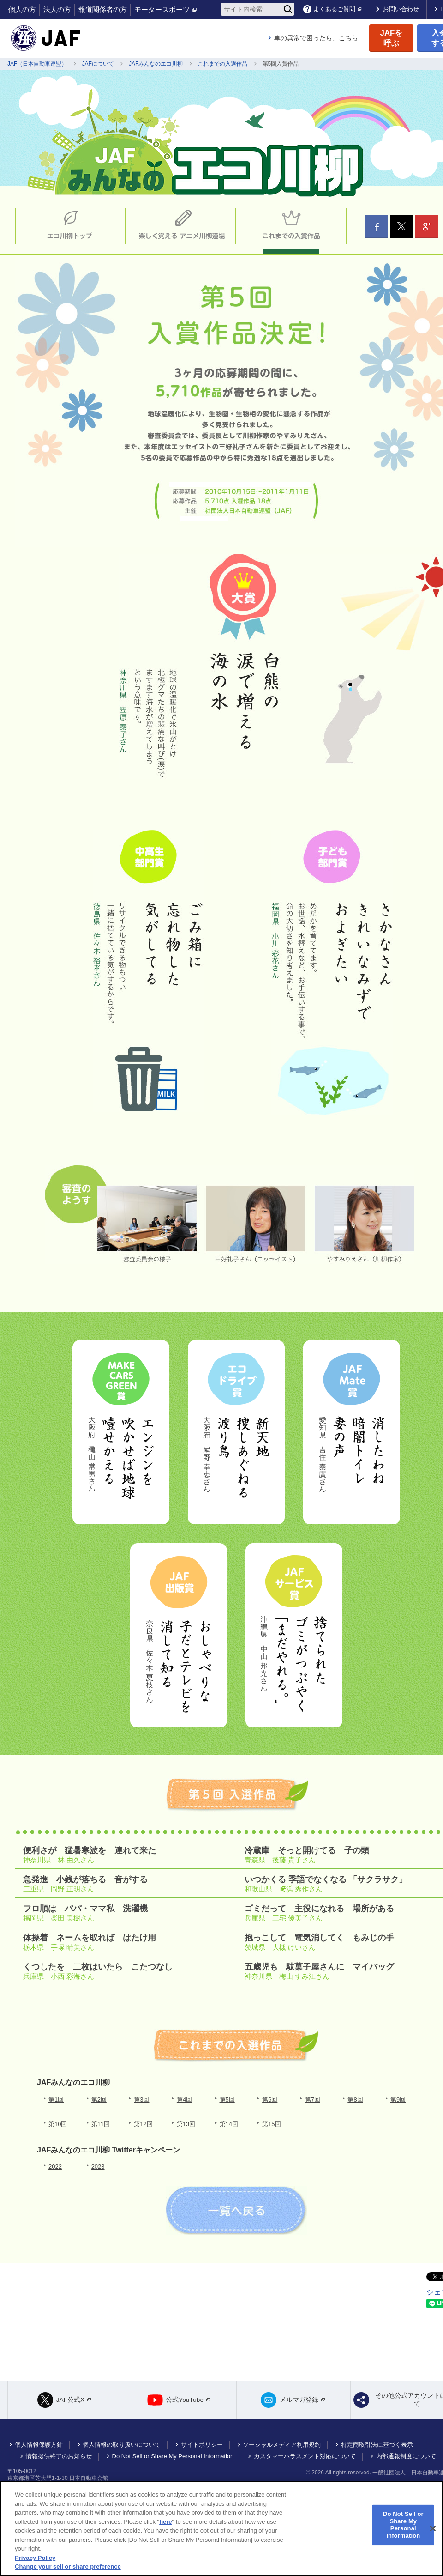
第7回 (312, 2099)
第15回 (271, 2124)
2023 (98, 2166)
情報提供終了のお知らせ (59, 2464)
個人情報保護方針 (39, 2452)
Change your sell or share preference (68, 2566)
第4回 (184, 2099)
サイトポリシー (202, 2452)
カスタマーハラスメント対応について (305, 2464)
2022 (55, 2166)
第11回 (100, 2124)
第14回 (229, 2124)
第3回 (141, 2099)
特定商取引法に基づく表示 (377, 2452)
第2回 (99, 2099)
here (165, 2521)
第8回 (355, 2099)
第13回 (186, 2124)
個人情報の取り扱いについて (122, 2452)
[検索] (287, 9)
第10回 (57, 2124)
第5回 (227, 2099)
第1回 (56, 2099)
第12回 (143, 2124)
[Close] (433, 2528)
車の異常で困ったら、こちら (316, 38)
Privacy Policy (35, 2557)
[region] (221, 2528)
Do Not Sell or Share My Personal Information (173, 2464)
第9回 (398, 2099)
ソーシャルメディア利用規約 (282, 2452)
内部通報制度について (406, 2464)
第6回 (269, 2099)
